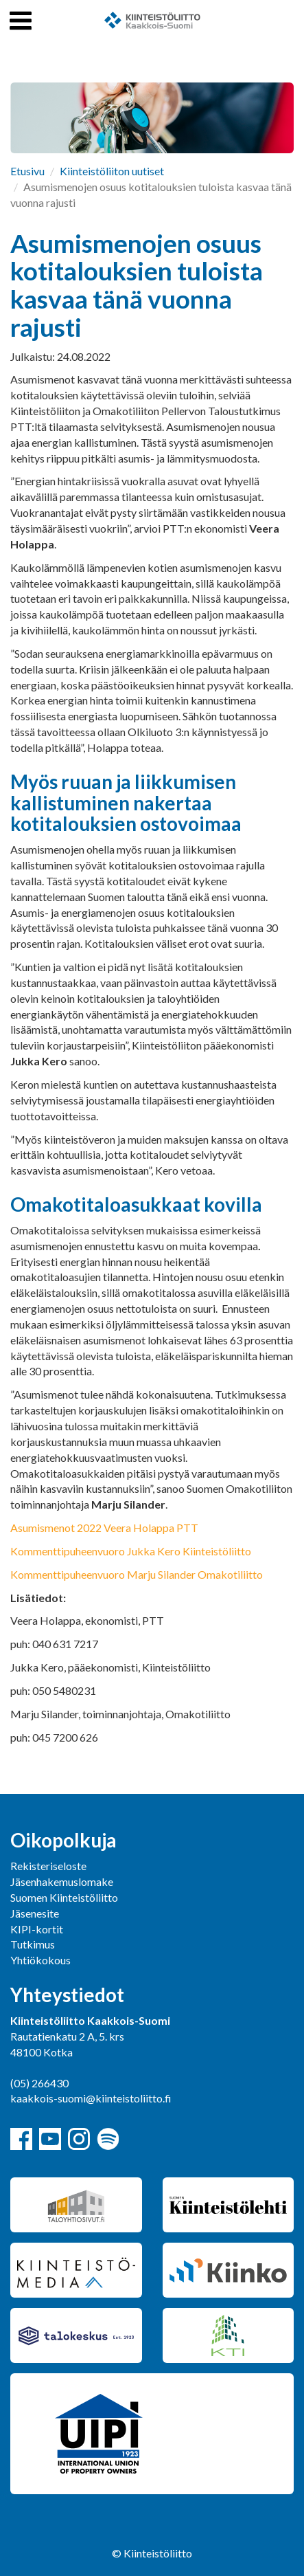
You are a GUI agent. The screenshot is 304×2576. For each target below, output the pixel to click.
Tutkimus (32, 1944)
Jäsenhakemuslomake (61, 1881)
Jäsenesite (34, 1913)
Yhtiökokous (40, 1959)
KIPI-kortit (36, 1928)
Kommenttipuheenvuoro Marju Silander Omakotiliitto (136, 1574)
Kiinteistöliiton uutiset (112, 170)
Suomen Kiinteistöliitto (64, 1897)
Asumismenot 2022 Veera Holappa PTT (104, 1527)
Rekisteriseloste (48, 1865)
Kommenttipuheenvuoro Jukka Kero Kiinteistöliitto (130, 1550)
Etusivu (27, 170)
